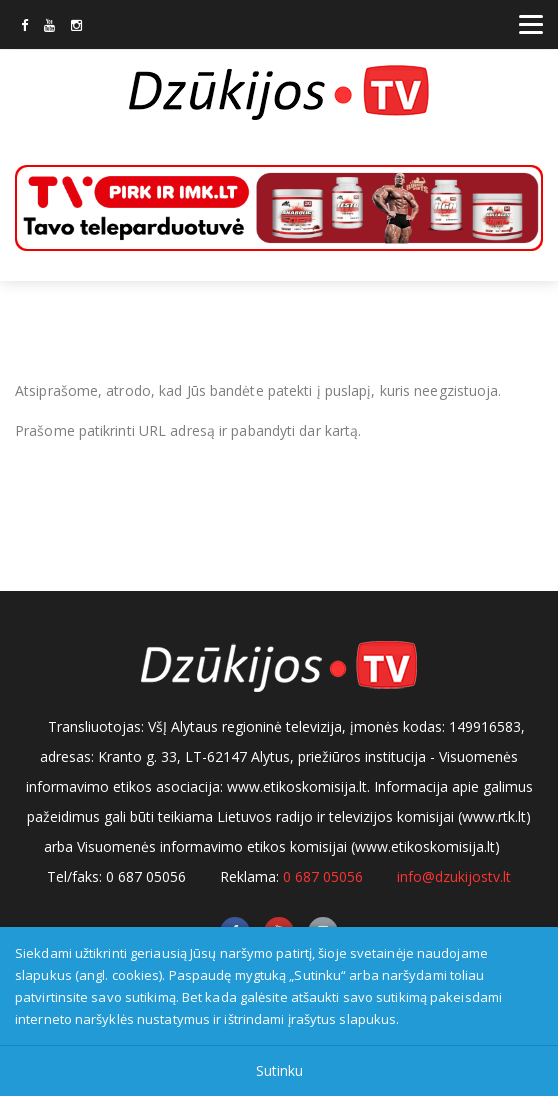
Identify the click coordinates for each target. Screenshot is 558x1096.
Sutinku (279, 1070)
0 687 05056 (323, 876)
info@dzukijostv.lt (454, 876)
